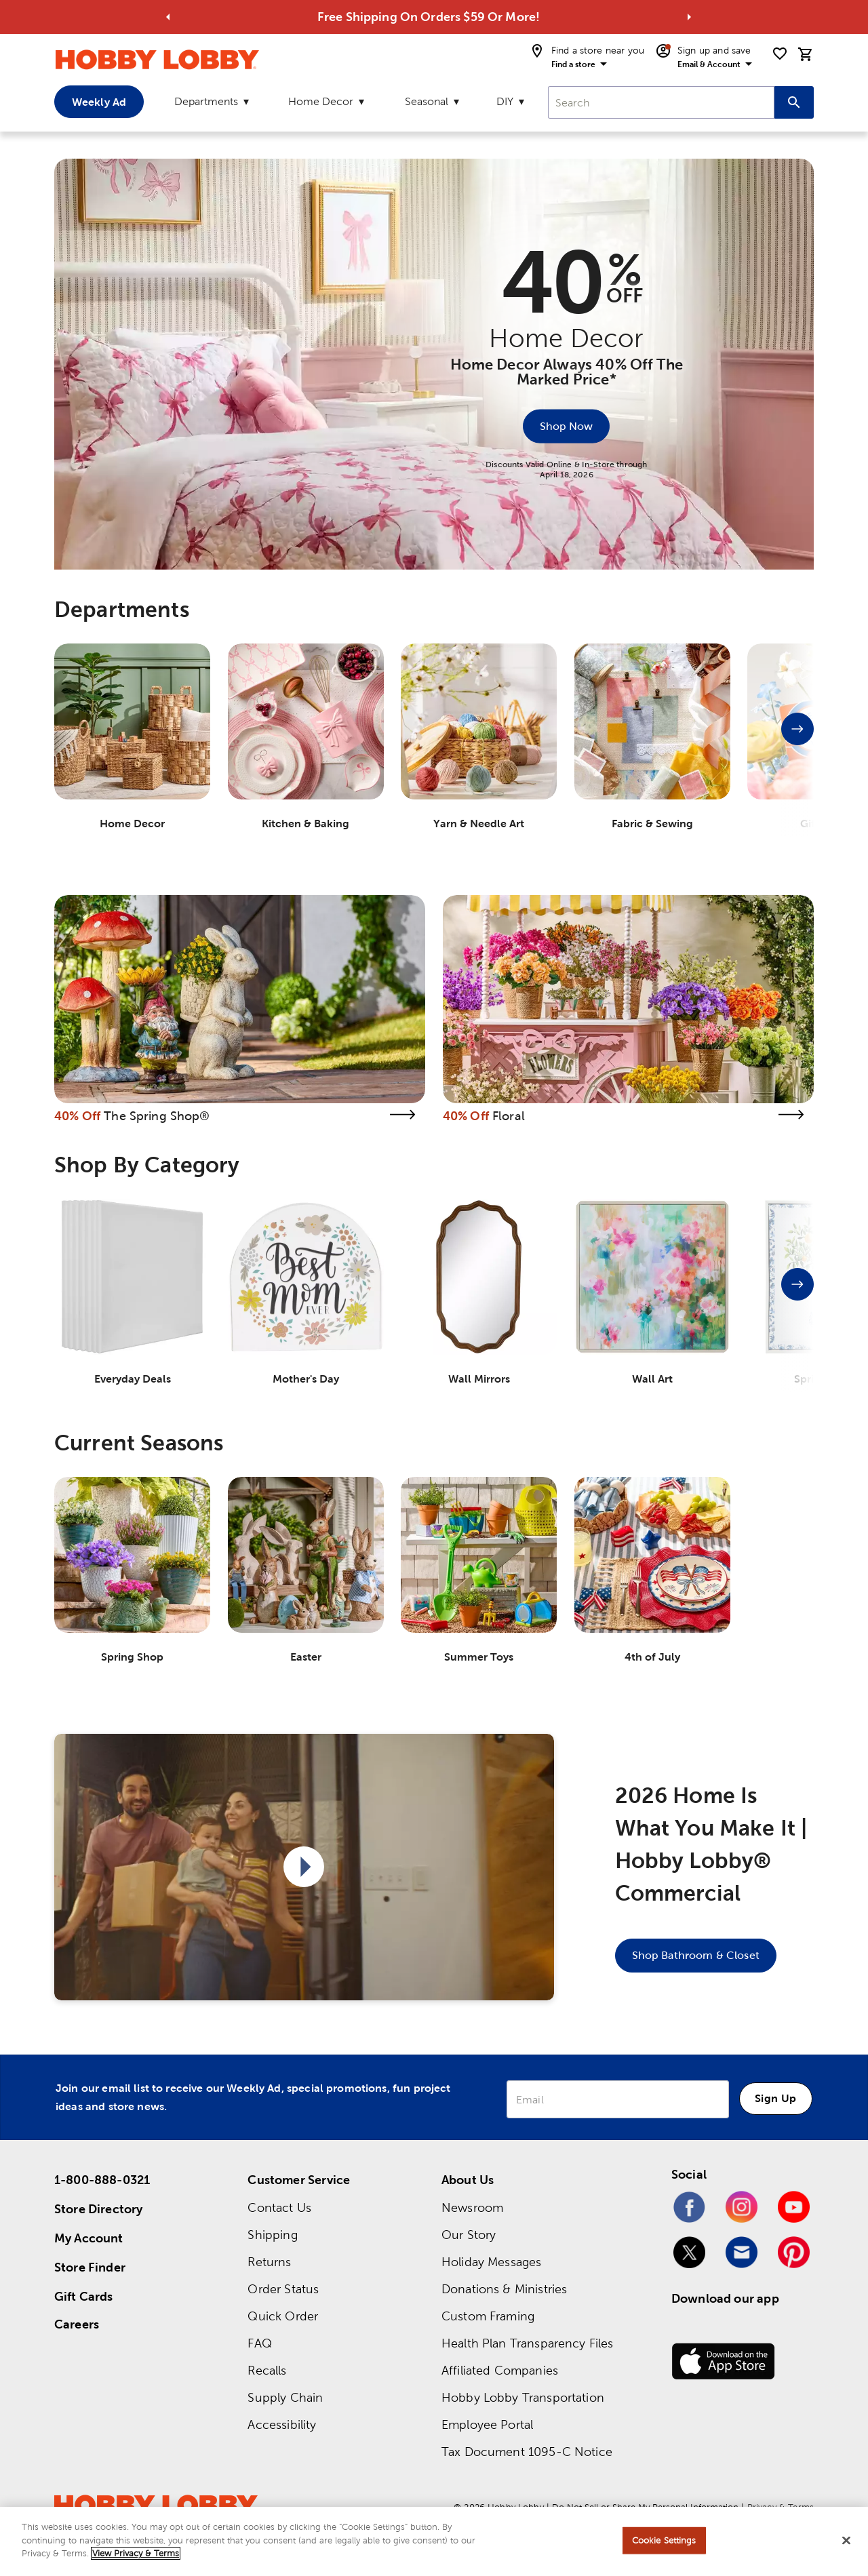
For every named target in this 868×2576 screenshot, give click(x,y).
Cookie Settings (664, 2544)
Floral (508, 1116)
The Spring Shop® (157, 1116)
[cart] (805, 54)
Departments (206, 101)
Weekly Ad (99, 102)
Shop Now (566, 425)
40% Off (77, 1116)
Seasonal (426, 101)
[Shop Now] (566, 426)
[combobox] (661, 102)
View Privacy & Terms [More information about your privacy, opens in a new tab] (135, 2558)
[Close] (846, 2545)
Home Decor (320, 101)
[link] (239, 999)
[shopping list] (780, 53)
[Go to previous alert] (168, 17)
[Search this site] (794, 102)
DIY (504, 101)
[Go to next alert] (689, 17)
